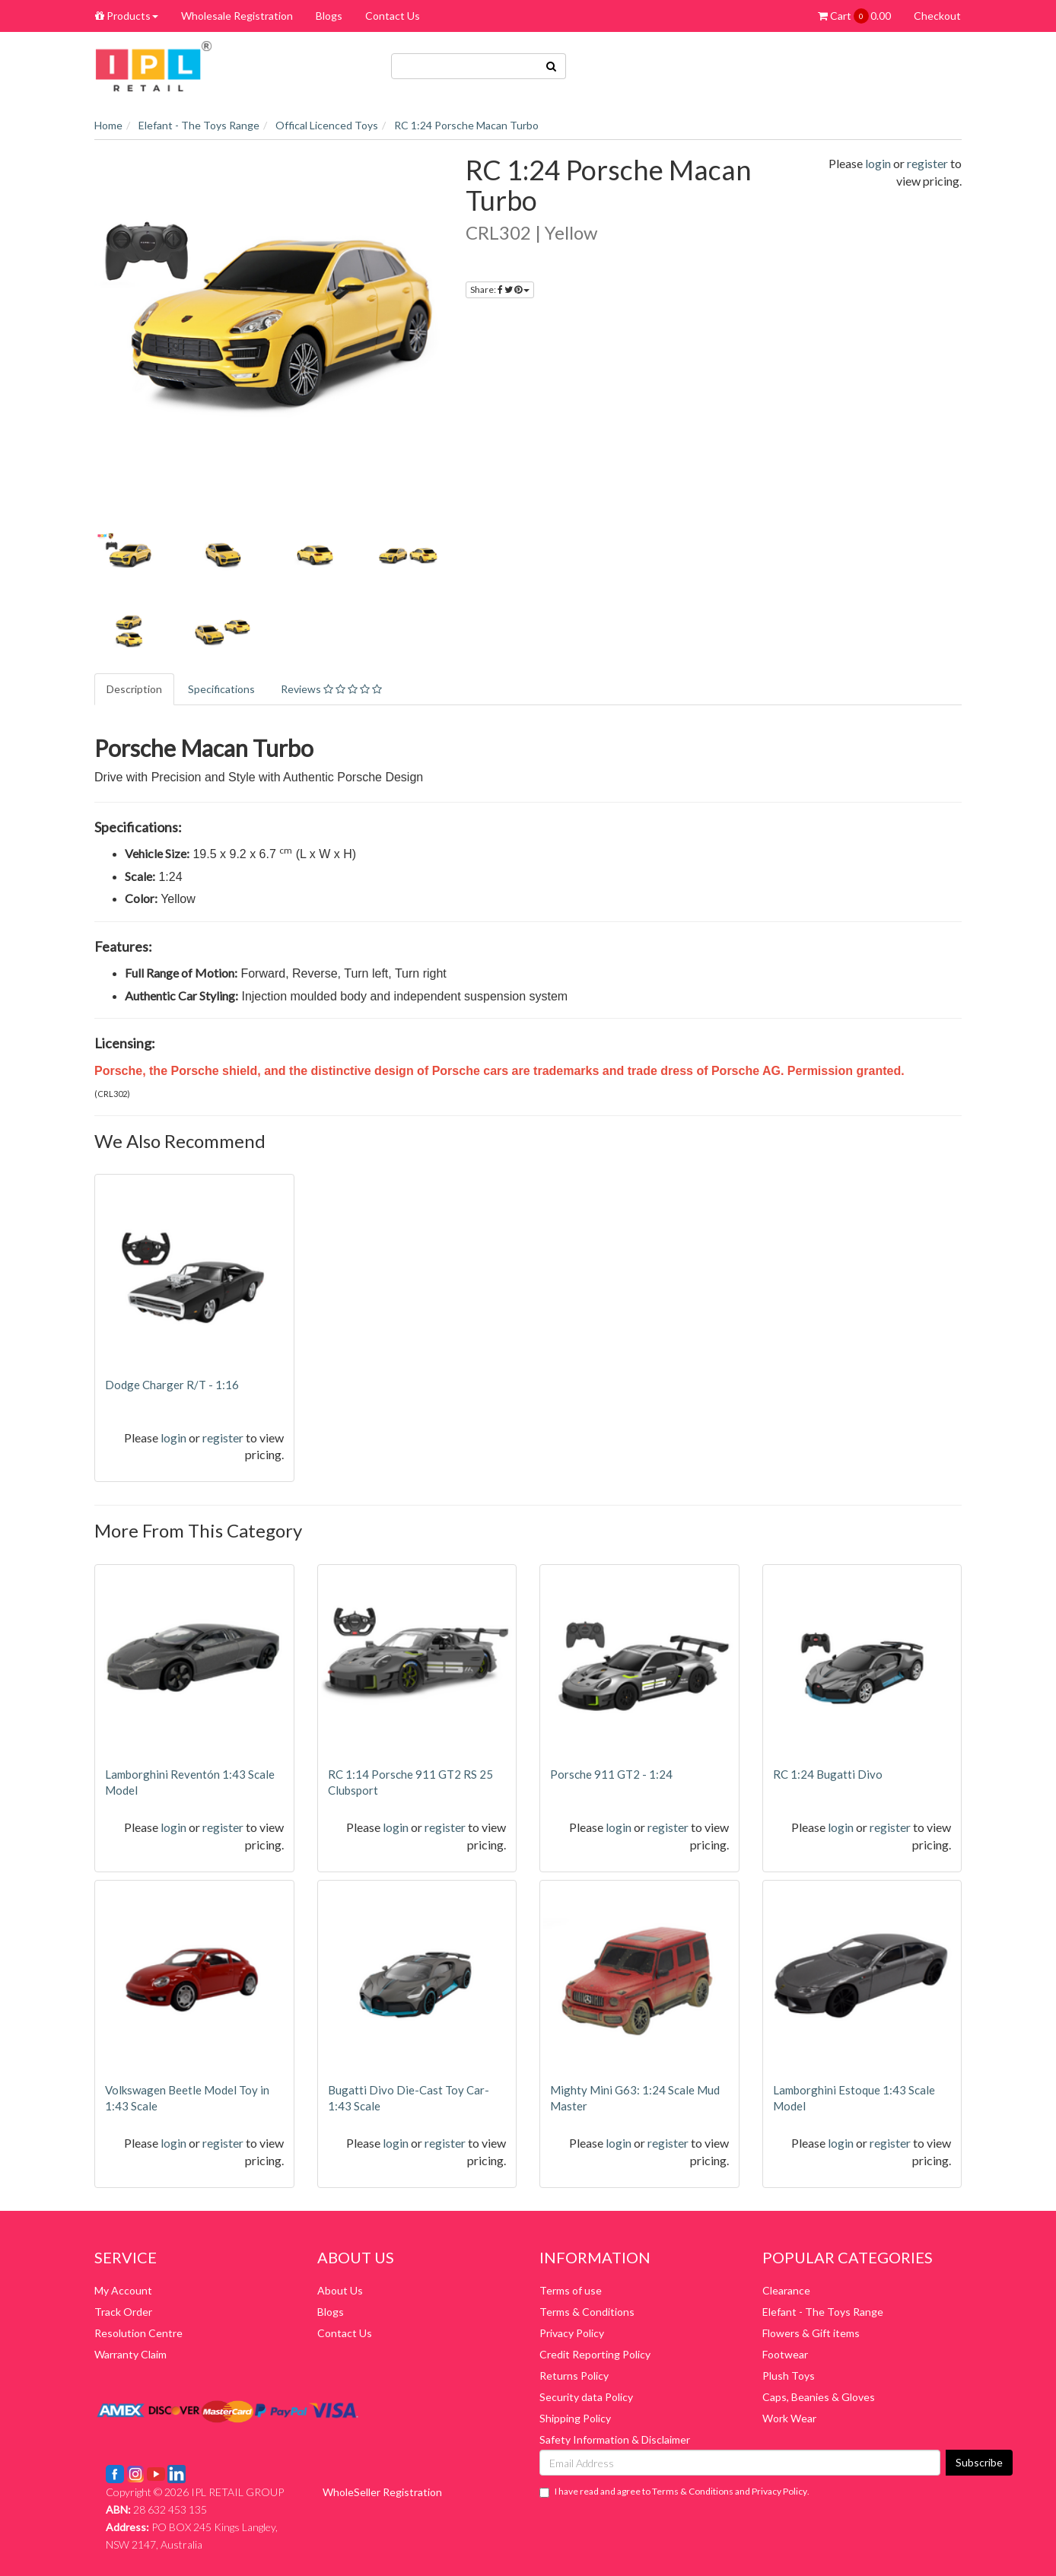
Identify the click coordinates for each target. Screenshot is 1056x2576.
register (927, 163)
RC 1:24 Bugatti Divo (828, 1774)
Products (126, 15)
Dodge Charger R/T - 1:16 (172, 1384)
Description (134, 688)
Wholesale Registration (237, 15)
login (878, 163)
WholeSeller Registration (382, 2491)
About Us (340, 2290)
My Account (123, 2290)
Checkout (937, 15)
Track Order (123, 2311)
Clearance (786, 2290)
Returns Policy (574, 2375)
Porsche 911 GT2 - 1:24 (611, 1774)
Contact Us (392, 15)
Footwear (785, 2354)
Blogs (329, 15)
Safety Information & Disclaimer (614, 2439)
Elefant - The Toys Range (822, 2311)
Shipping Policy (575, 2418)
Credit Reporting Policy (594, 2354)
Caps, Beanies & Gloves (818, 2396)
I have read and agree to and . (674, 2491)
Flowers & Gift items (811, 2332)
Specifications (221, 688)
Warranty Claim (130, 2354)
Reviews (331, 688)
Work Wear (789, 2418)
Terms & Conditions (587, 2311)
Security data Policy (586, 2396)
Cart (854, 16)
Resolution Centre (138, 2332)
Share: (500, 289)
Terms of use (570, 2290)
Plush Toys (788, 2375)
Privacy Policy (571, 2332)
